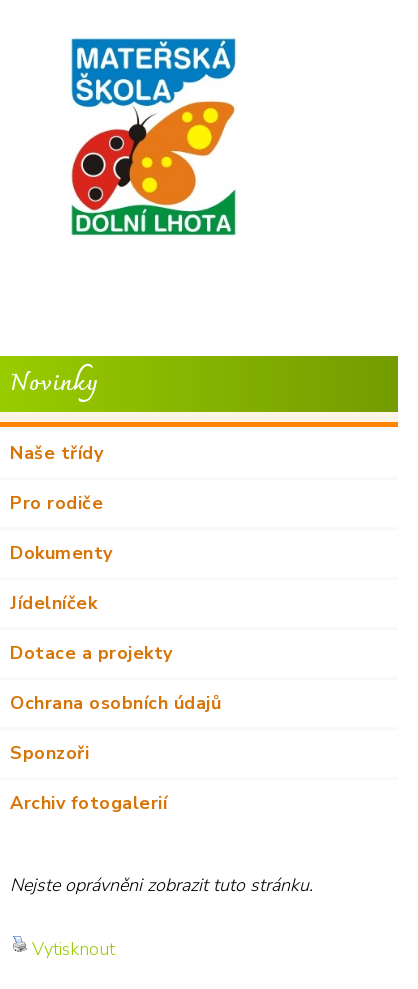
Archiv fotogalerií (88, 803)
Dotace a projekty (91, 653)
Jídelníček (53, 603)
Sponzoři (49, 753)
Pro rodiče (56, 503)
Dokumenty (61, 553)
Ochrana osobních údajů (115, 703)
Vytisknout (63, 948)
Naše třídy (56, 453)
